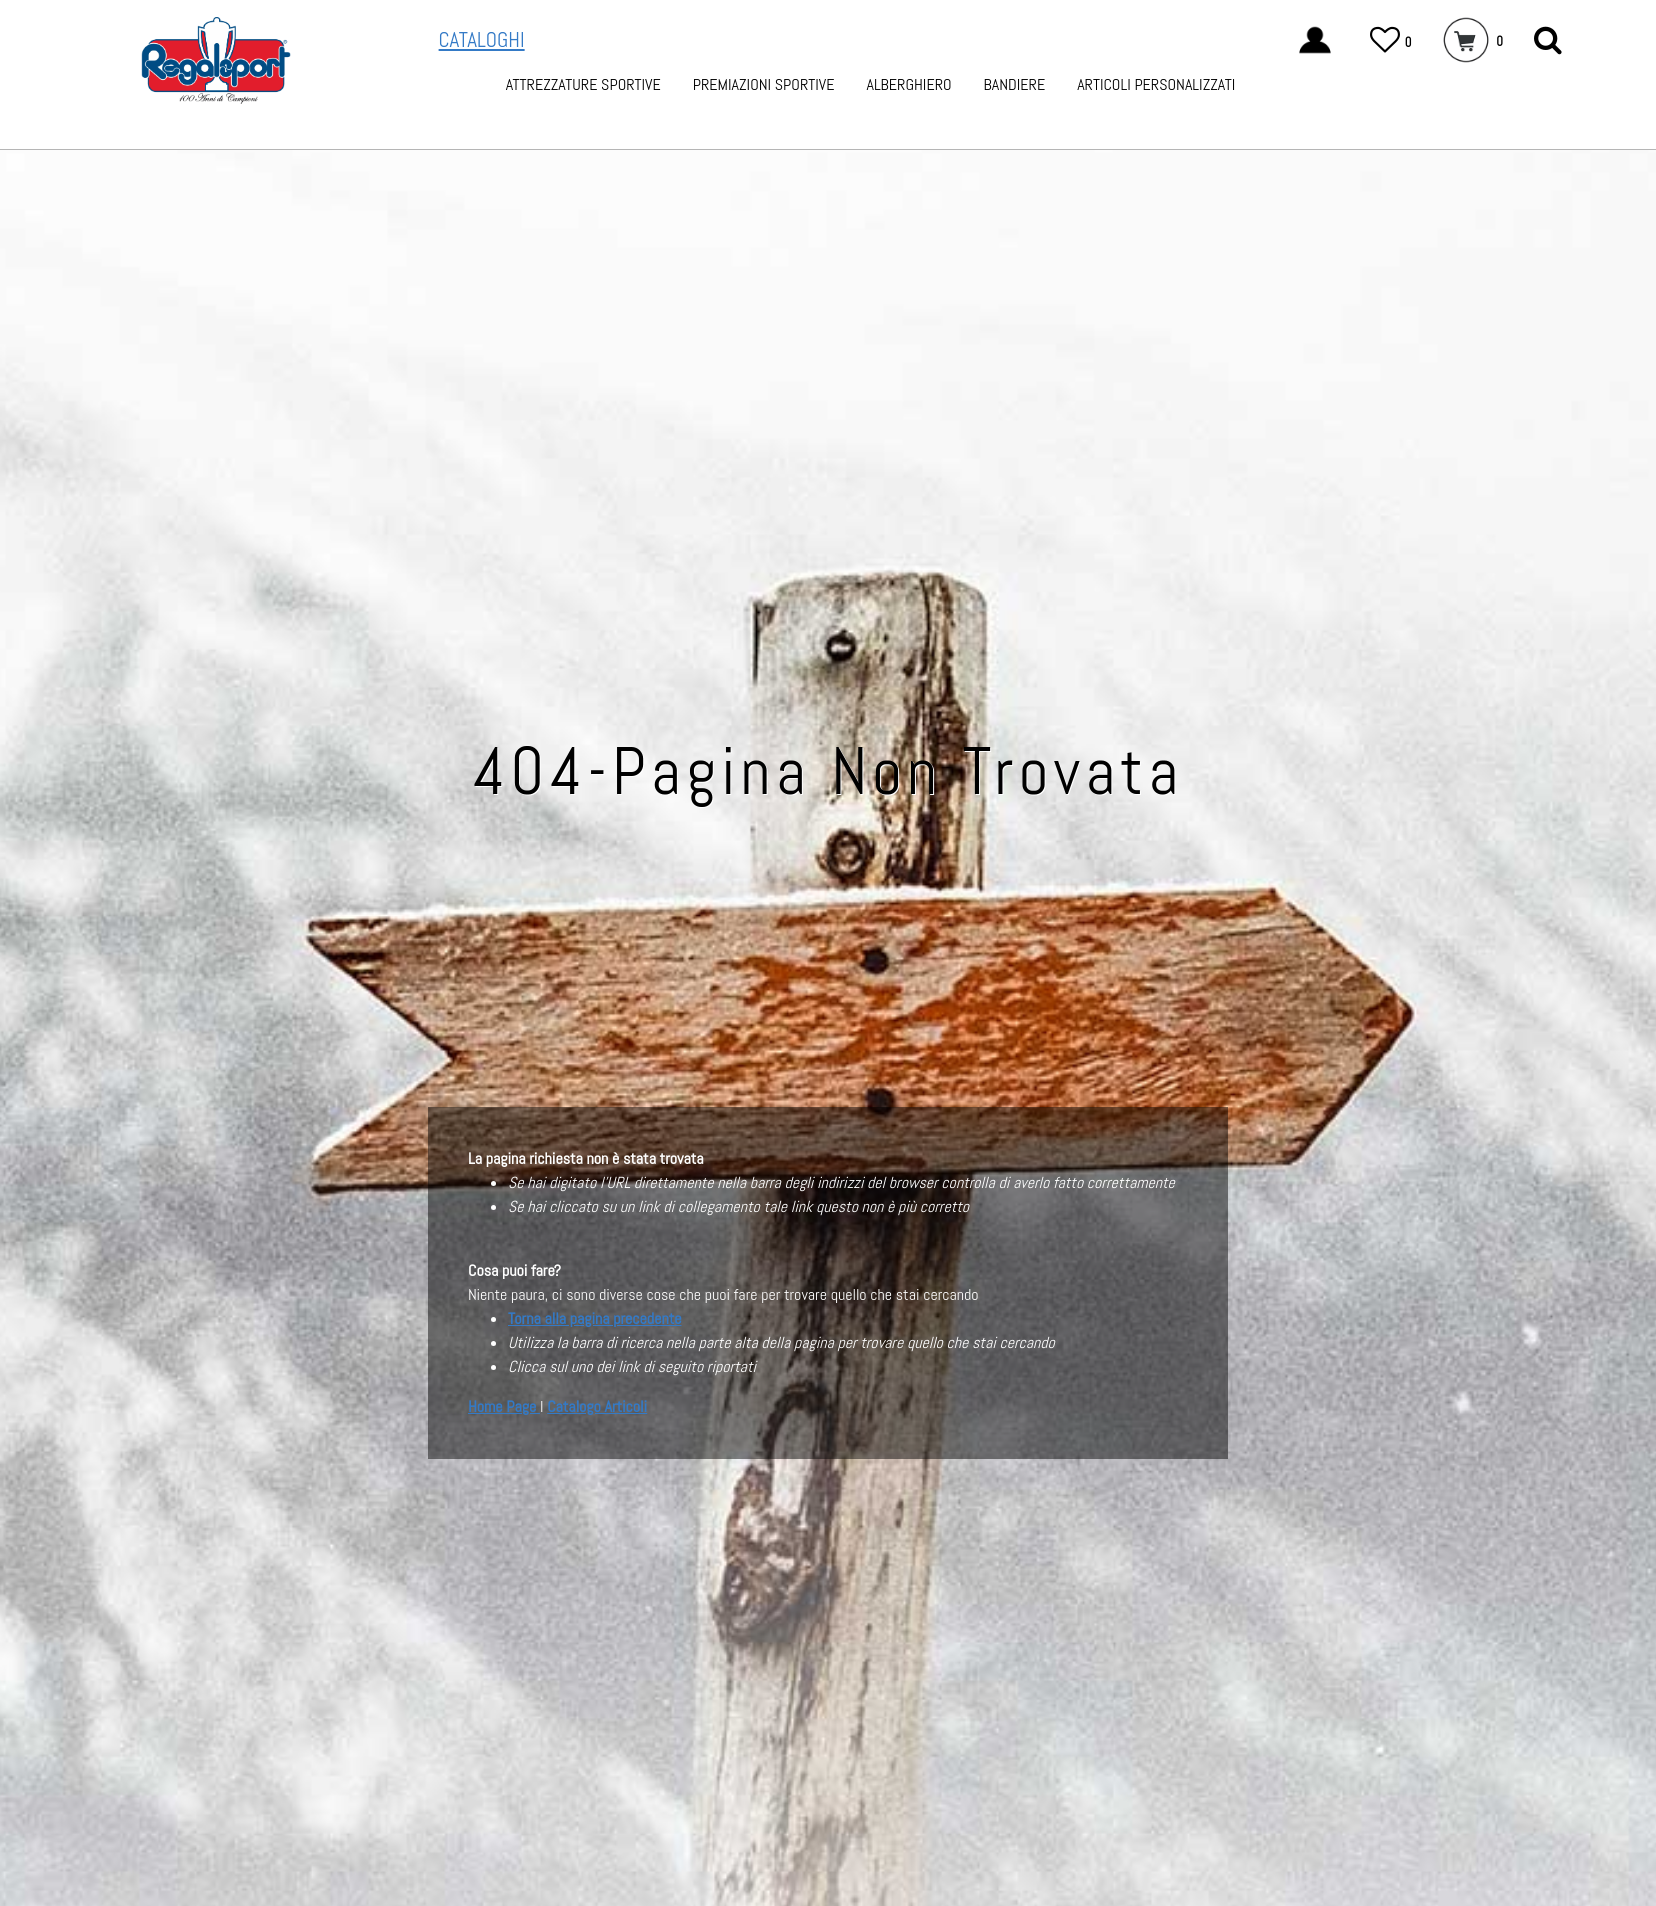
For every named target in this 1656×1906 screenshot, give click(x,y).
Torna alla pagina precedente (594, 1318)
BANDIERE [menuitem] (1015, 84)
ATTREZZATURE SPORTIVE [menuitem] (583, 84)
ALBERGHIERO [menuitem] (908, 84)
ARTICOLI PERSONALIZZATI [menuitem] (1156, 84)
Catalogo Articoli (597, 1406)
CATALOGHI (482, 39)
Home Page (504, 1406)
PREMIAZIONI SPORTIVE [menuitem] (764, 84)
